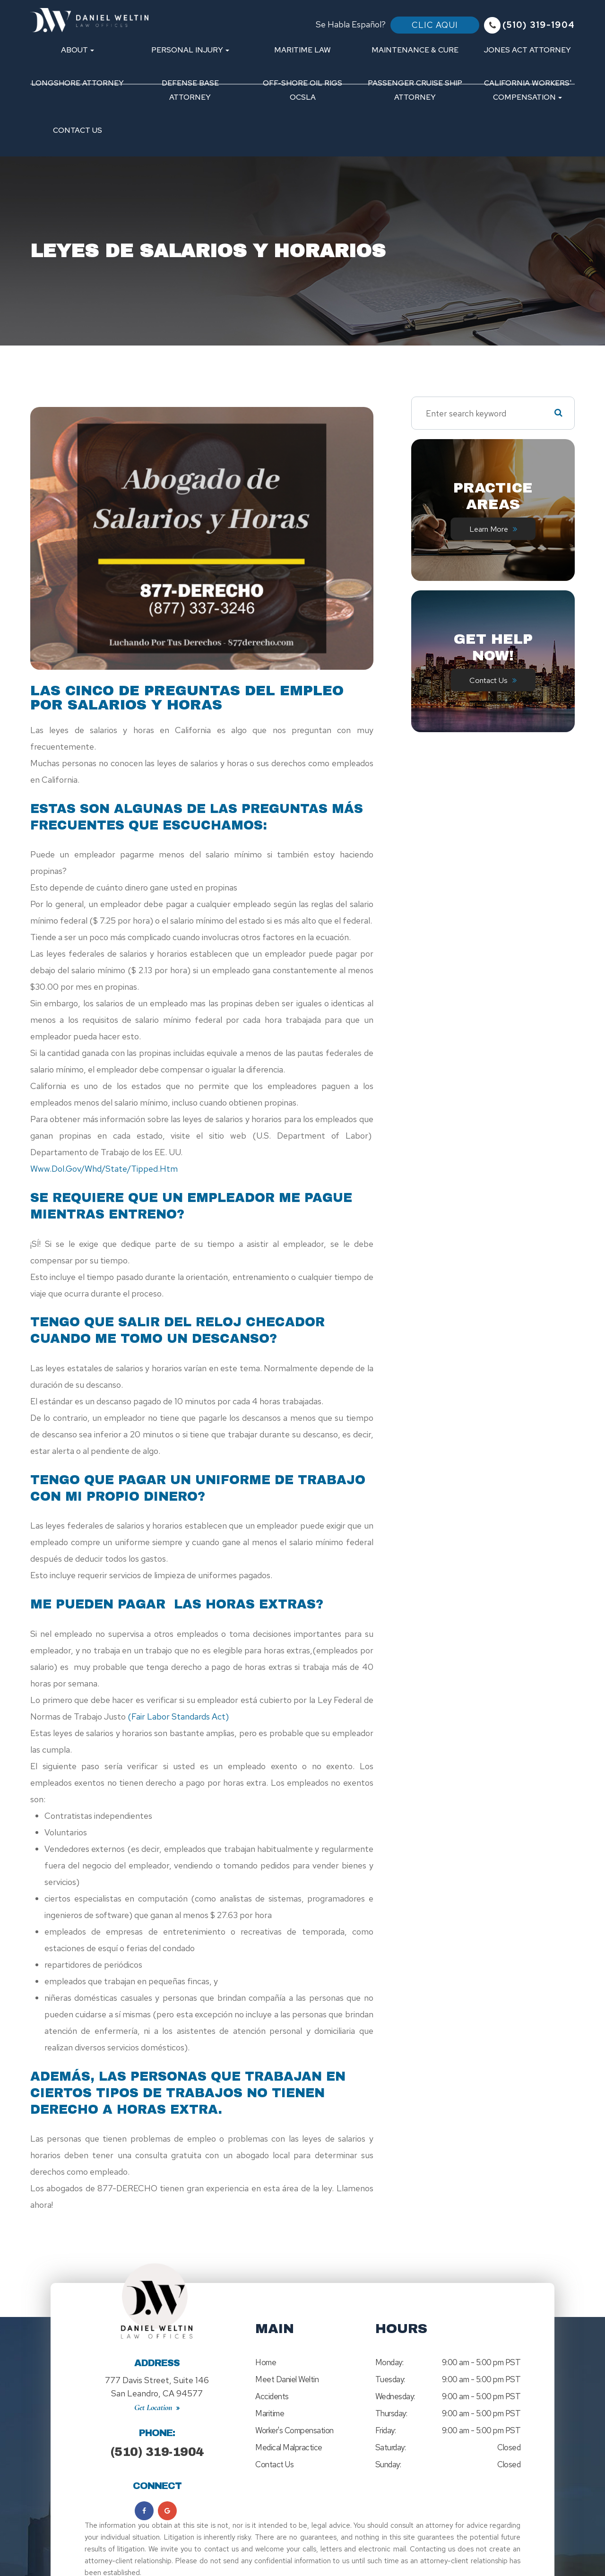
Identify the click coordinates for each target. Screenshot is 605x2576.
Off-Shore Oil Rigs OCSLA (302, 90)
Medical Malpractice (288, 2447)
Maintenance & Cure (415, 50)
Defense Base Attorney (190, 90)
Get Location (153, 2399)
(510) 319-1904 (157, 2444)
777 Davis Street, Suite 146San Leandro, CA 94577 (157, 2383)
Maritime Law (302, 50)
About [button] (77, 50)
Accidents (272, 2396)
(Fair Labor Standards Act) (178, 1716)
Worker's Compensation (294, 2430)
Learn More (488, 528)
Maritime (269, 2413)
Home (265, 2362)
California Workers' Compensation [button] (527, 90)
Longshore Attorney (77, 83)
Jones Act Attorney (527, 50)
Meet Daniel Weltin (287, 2379)
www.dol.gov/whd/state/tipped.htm (104, 1168)
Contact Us (77, 130)
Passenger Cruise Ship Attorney (415, 90)
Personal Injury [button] (190, 50)
